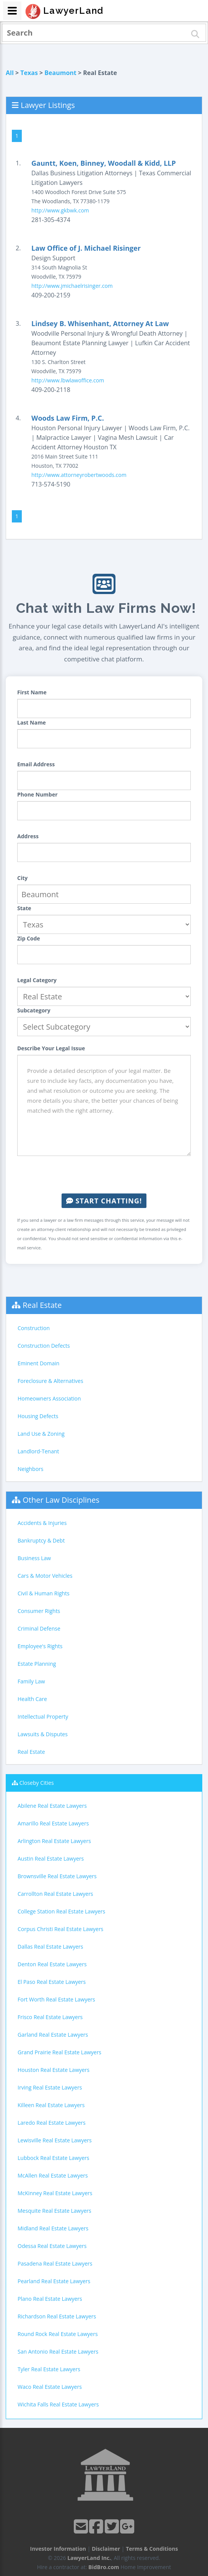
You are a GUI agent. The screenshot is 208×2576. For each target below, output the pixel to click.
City (22, 878)
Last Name (31, 722)
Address (28, 836)
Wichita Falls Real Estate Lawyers (58, 2404)
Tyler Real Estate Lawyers (49, 2369)
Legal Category (37, 980)
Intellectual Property (43, 1716)
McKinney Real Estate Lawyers (55, 2193)
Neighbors (31, 1468)
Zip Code (28, 938)
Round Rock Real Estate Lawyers (58, 2334)
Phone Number (37, 794)
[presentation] (104, 1175)
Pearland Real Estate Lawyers (54, 2281)
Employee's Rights (40, 1646)
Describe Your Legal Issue (51, 1048)
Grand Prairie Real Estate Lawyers (59, 2052)
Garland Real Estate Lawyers (53, 2034)
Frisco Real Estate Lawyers (50, 2017)
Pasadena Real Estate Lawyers (55, 2263)
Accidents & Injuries (42, 1522)
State (24, 908)
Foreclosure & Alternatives (50, 1380)
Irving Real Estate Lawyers (50, 2087)
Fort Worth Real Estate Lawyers (56, 1999)
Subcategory (33, 1010)
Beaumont (60, 73)
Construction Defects (44, 1345)
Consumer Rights (39, 1610)
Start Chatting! (104, 1200)
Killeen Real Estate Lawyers (51, 2105)
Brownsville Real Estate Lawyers (57, 1876)
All (10, 73)
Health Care (32, 1699)
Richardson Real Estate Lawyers (57, 2316)
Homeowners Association (49, 1398)
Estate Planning (37, 1663)
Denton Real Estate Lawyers (52, 1964)
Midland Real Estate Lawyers (53, 2228)
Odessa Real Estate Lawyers (52, 2246)
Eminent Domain (38, 1363)
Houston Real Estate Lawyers (53, 2069)
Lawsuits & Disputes (43, 1734)
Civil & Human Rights (44, 1593)
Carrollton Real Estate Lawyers (55, 1893)
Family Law (31, 1681)
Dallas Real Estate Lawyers (50, 1946)
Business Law (34, 1558)
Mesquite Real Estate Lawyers (54, 2210)
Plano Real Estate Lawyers (50, 2298)
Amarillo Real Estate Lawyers (53, 1823)
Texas (29, 73)
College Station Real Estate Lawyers (61, 1911)
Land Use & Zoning (41, 1433)
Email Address (36, 764)
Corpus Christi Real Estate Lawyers (60, 1929)
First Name (32, 692)
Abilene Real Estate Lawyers (52, 1805)
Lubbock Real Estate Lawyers (53, 2157)
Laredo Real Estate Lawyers (52, 2122)
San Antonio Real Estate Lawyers (58, 2351)
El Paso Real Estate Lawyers (52, 1981)
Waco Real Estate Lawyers (50, 2386)
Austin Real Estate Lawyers (51, 1858)
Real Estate (42, 1305)
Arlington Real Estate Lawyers (54, 1841)
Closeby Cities (37, 1782)
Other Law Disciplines (61, 1500)
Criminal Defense (39, 1628)
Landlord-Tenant (38, 1451)
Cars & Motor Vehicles (45, 1575)
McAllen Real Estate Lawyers (53, 2175)
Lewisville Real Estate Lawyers (55, 2140)
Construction (34, 1328)
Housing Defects (38, 1416)
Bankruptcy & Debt (41, 1540)
